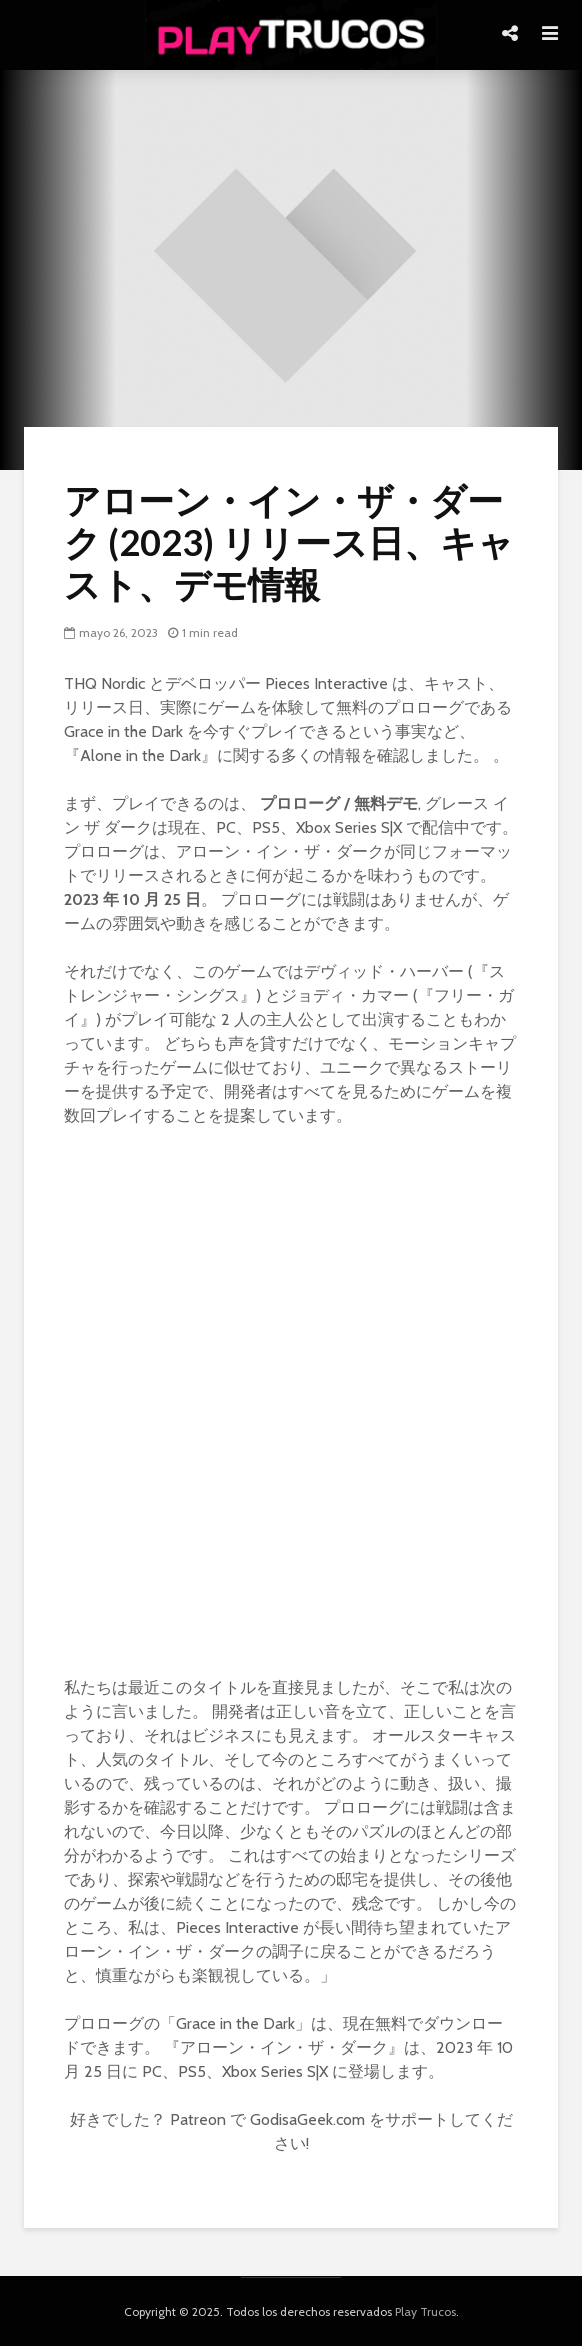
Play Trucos (425, 2311)
